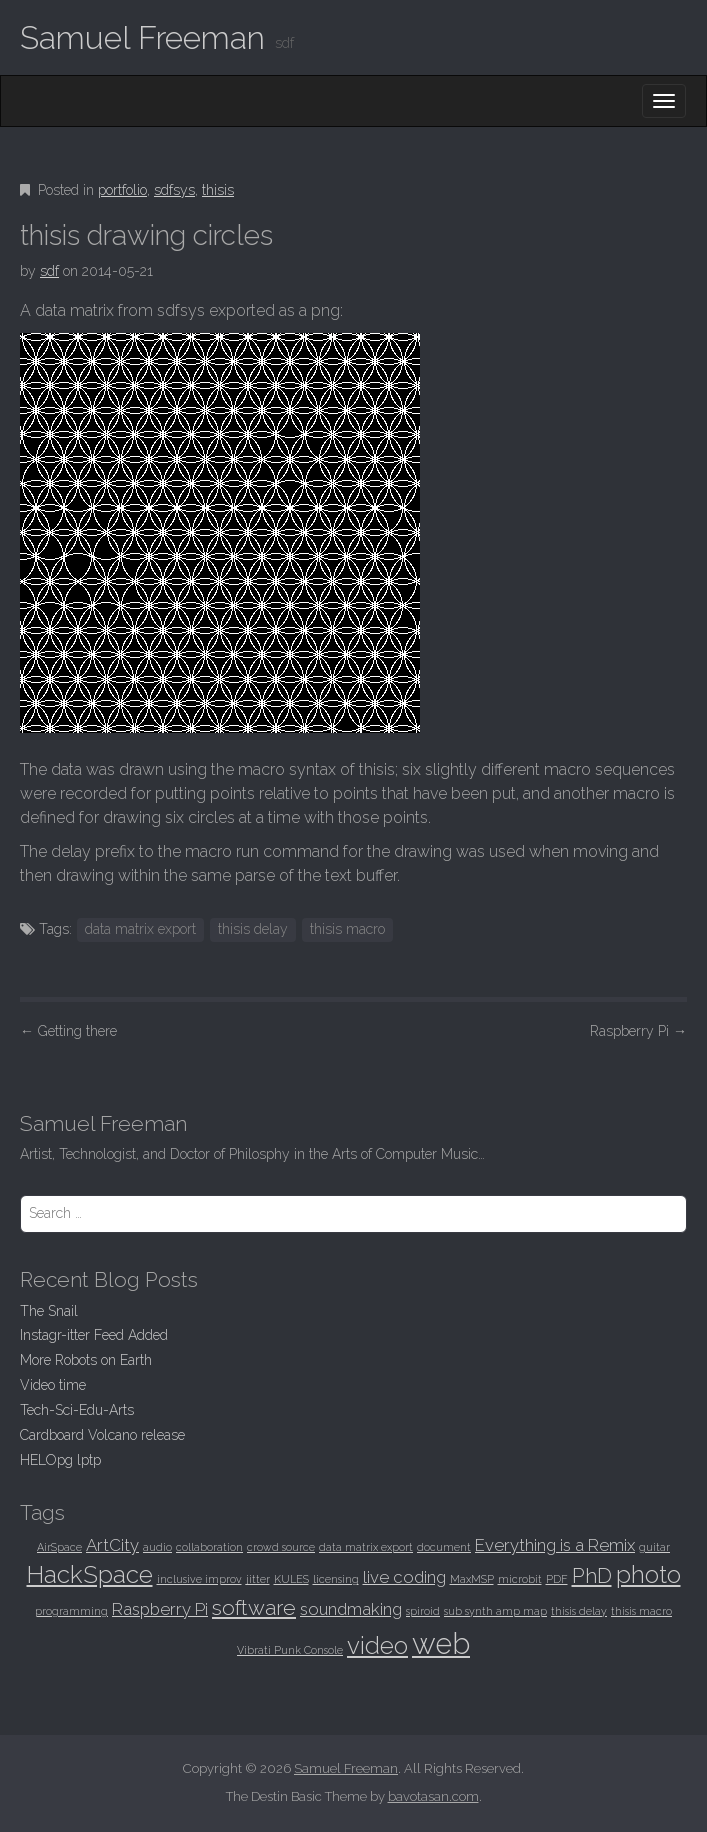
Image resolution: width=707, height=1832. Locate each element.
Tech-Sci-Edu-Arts (77, 1410)
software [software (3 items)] (254, 1607)
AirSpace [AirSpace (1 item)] (59, 1547)
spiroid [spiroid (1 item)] (423, 1611)
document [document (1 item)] (444, 1547)
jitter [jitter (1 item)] (258, 1579)
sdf (49, 271)
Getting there (68, 1031)
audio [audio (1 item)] (157, 1547)
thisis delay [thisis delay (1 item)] (579, 1611)
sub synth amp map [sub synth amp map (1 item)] (495, 1611)
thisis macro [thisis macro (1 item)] (641, 1611)
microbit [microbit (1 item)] (520, 1579)
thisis (218, 190)
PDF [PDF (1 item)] (557, 1579)
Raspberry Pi (638, 1031)
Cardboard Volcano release (102, 1435)
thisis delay (253, 929)
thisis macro (347, 929)
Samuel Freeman (142, 37)
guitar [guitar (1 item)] (654, 1547)
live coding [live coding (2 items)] (404, 1577)
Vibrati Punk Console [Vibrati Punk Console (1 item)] (290, 1650)
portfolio (122, 190)
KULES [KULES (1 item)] (291, 1579)
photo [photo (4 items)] (648, 1574)
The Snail (49, 1311)
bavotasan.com (433, 1796)
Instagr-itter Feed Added (94, 1335)
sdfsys (174, 190)
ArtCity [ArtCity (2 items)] (112, 1545)
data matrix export (140, 929)
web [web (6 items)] (441, 1643)
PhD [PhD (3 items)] (592, 1575)
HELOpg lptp (60, 1460)
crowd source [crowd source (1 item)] (281, 1547)
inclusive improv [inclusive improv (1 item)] (199, 1579)
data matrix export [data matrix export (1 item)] (366, 1547)
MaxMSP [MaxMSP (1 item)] (472, 1579)
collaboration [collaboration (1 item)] (209, 1547)
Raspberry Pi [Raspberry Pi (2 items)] (160, 1609)
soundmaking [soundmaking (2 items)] (351, 1609)
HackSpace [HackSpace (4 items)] (90, 1574)
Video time (53, 1385)
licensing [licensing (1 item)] (336, 1579)
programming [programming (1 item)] (71, 1611)
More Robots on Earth (86, 1360)
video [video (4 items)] (377, 1645)
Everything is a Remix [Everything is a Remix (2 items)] (555, 1545)
